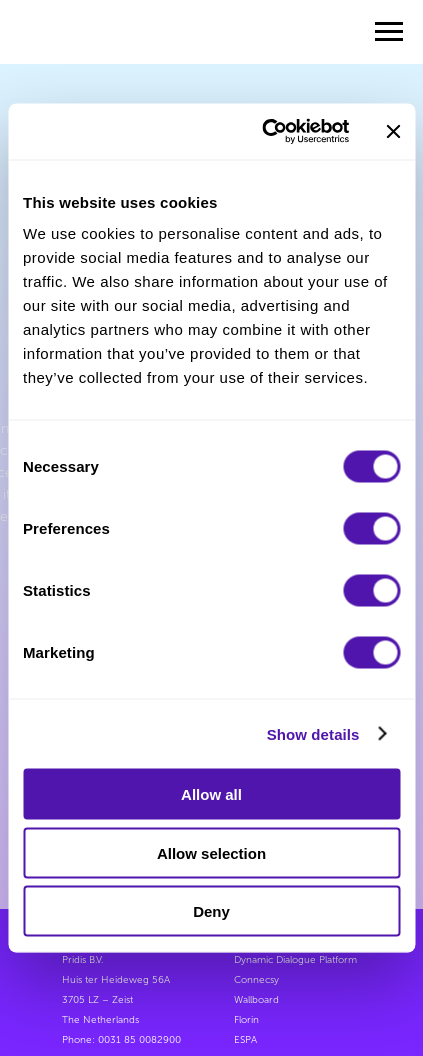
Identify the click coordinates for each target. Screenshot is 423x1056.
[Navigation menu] (389, 32)
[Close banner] (393, 131)
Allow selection (211, 852)
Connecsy (256, 980)
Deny (211, 911)
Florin (246, 1020)
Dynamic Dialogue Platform (295, 960)
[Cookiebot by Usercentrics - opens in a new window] (264, 132)
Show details (313, 733)
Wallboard (256, 1000)
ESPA (245, 1040)
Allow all (211, 794)
